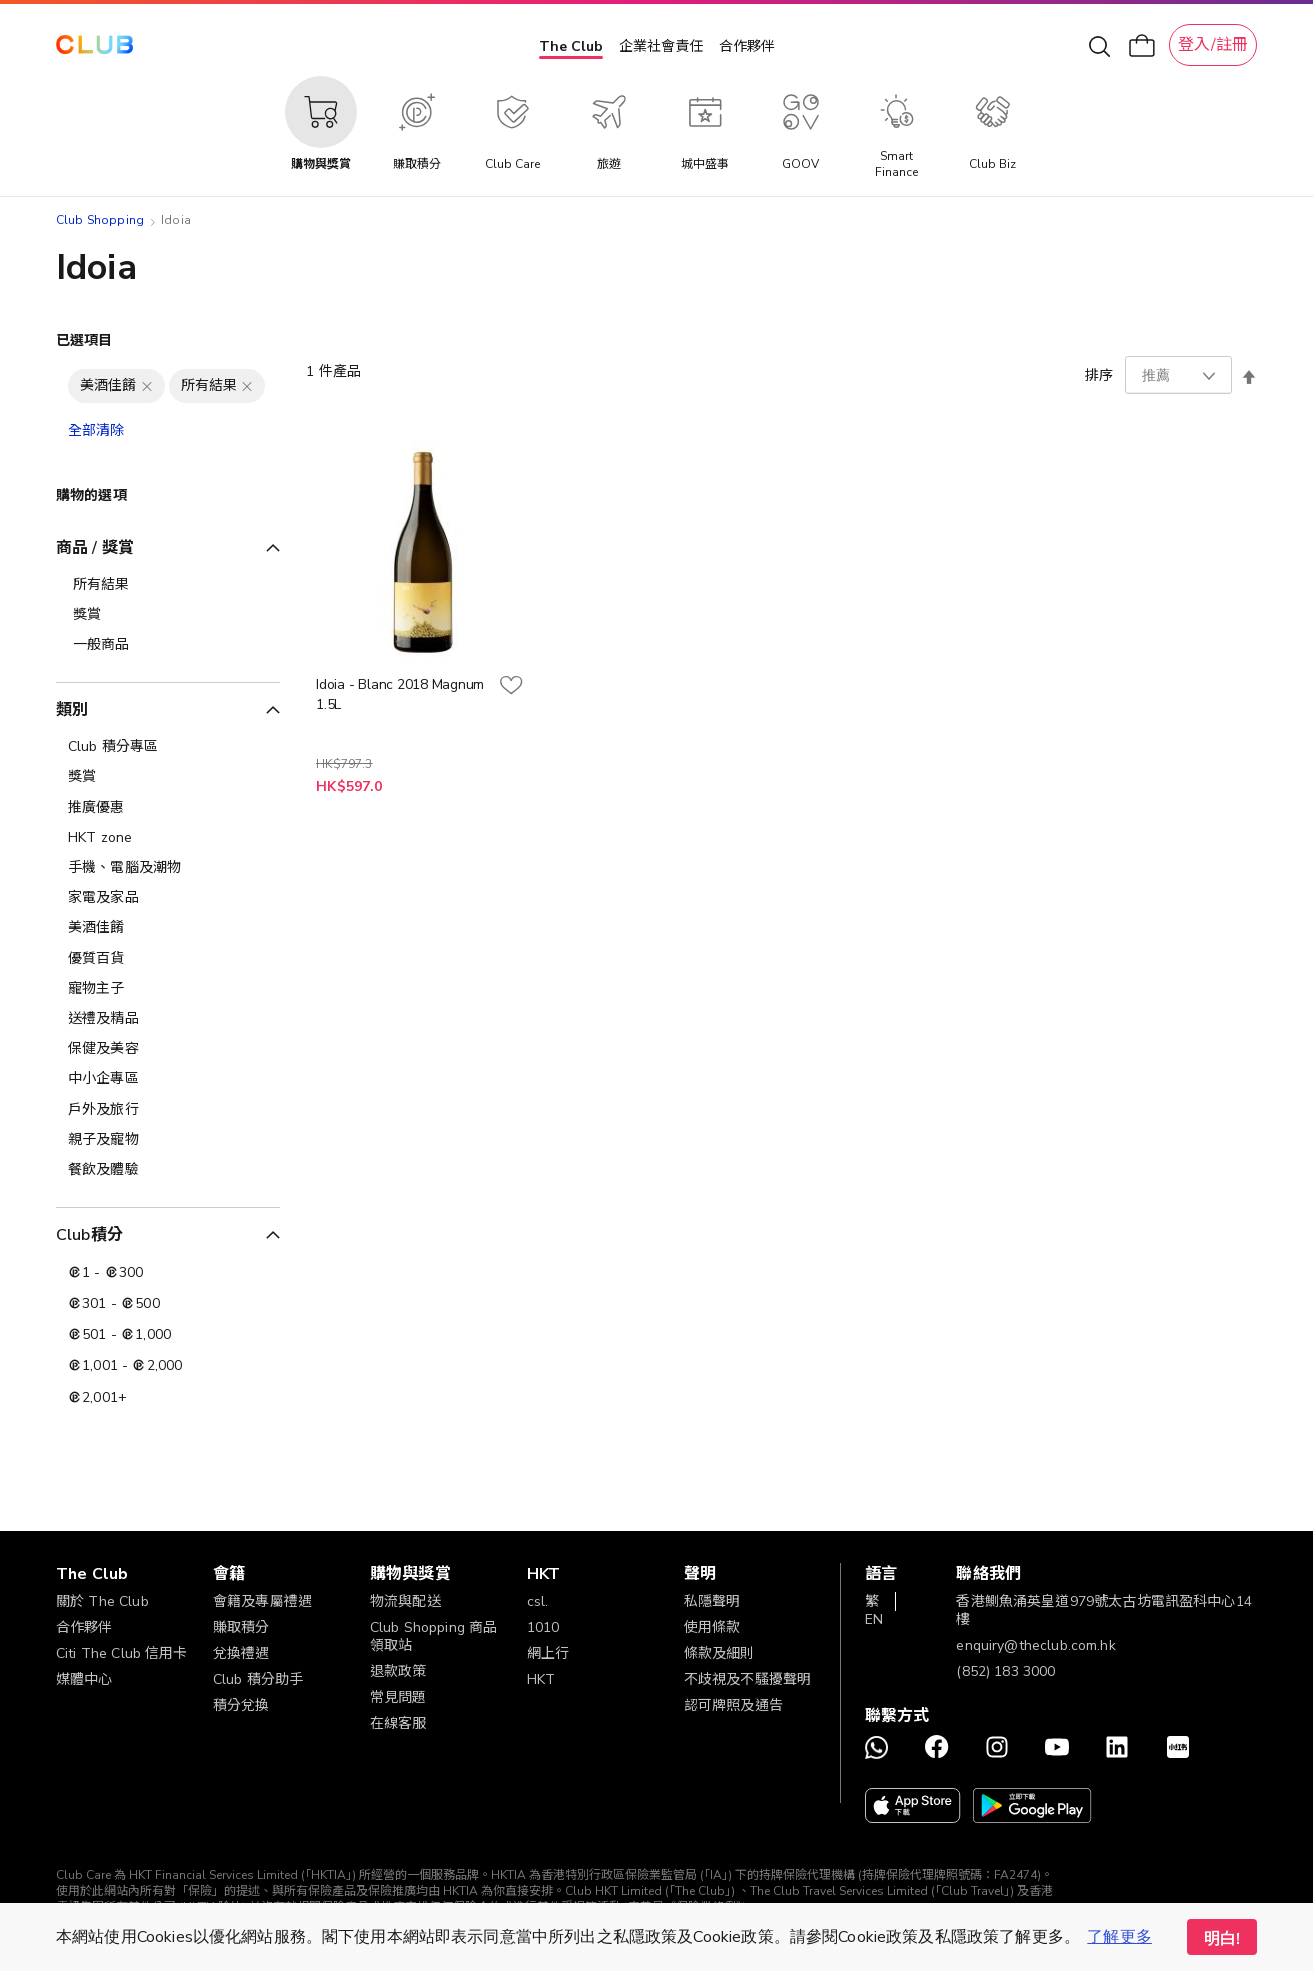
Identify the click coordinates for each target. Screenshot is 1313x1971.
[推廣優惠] (168, 808)
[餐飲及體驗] (168, 1170)
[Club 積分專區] (168, 747)
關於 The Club (102, 1601)
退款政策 (398, 1671)
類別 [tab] (72, 710)
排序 (1099, 375)
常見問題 (398, 1697)
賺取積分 (241, 1627)
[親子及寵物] (168, 1140)
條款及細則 (719, 1653)
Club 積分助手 (258, 1679)
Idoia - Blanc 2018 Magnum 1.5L (400, 694)
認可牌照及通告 (733, 1705)
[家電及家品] (168, 898)
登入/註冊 (1213, 45)
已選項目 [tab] (84, 340)
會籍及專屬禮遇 (262, 1601)
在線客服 (398, 1723)
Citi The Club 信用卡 (122, 1653)
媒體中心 (84, 1679)
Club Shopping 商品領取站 (433, 1636)
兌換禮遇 (241, 1653)
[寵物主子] (168, 989)
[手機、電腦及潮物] (168, 868)
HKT (541, 1679)
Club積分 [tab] (89, 1235)
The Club (571, 46)
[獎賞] (168, 777)
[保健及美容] (168, 1049)
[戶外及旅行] (168, 1110)
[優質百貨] (168, 959)
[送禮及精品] (168, 1019)
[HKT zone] (168, 838)
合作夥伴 (747, 46)
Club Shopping (100, 220)
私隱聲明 (712, 1601)
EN (874, 1619)
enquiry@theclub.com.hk (1035, 1645)
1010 (543, 1627)
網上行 (548, 1653)
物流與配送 (405, 1601)
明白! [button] (1222, 1939)
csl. (538, 1601)
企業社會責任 (661, 46)
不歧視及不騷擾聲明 (747, 1679)
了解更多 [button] (1119, 1937)
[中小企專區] (168, 1079)
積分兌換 (241, 1705)
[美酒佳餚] (168, 928)
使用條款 (712, 1627)
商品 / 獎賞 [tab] (95, 548)
